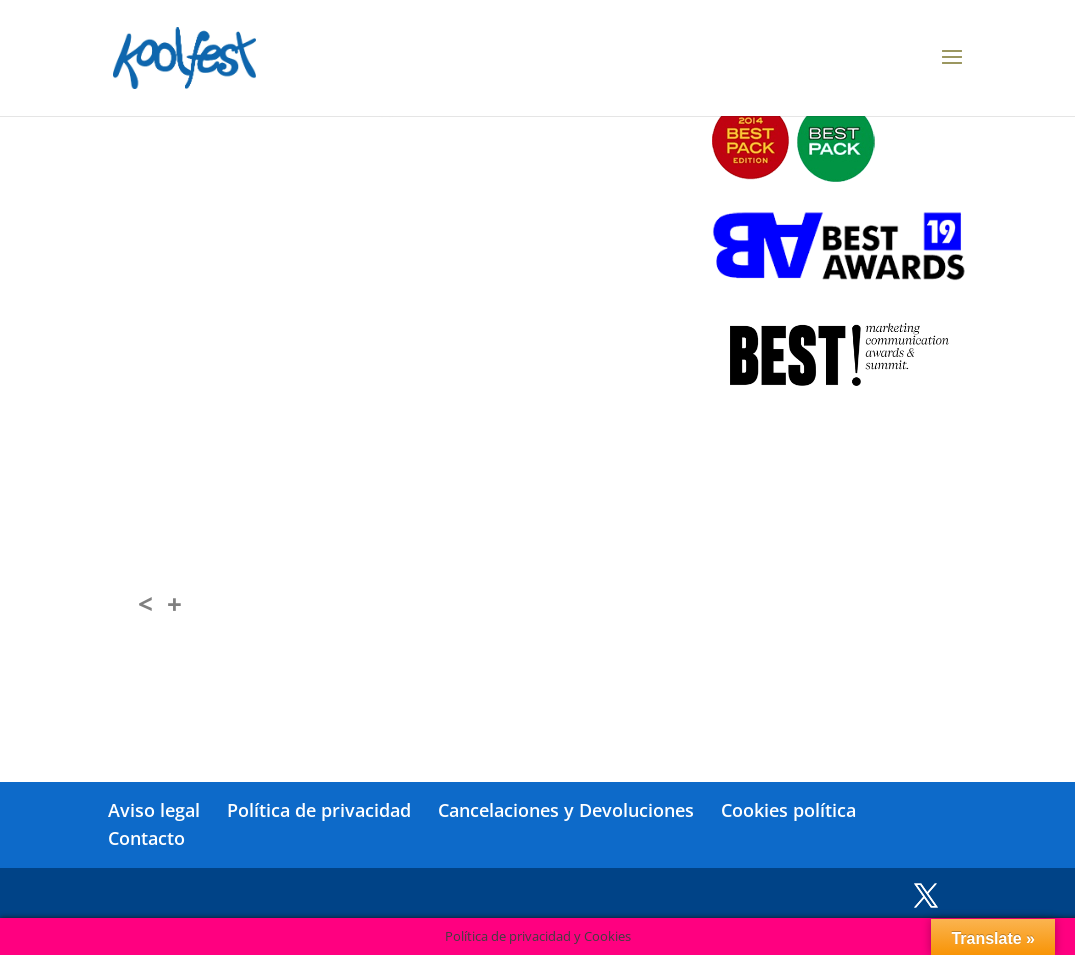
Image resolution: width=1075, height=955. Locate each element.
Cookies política (788, 810)
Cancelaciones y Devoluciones (566, 810)
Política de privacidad (319, 810)
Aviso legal (154, 810)
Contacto (146, 838)
